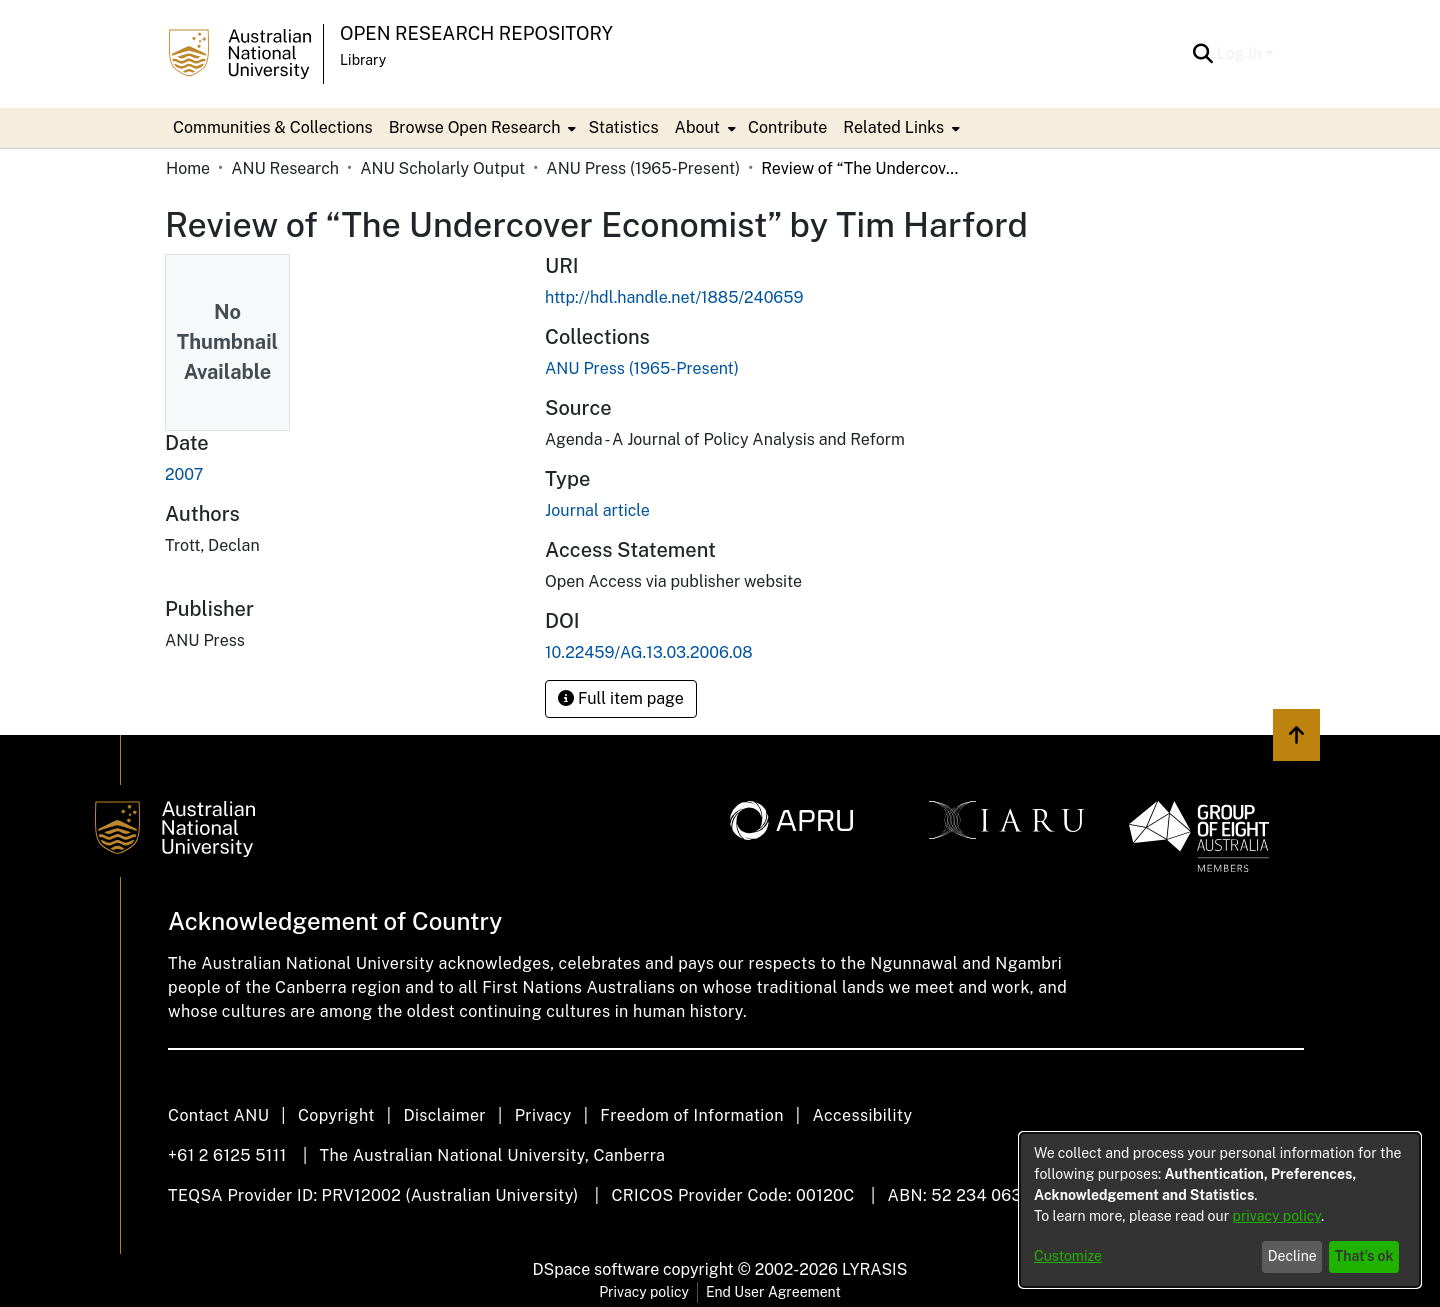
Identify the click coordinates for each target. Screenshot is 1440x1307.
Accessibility (862, 1115)
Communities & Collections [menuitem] (273, 127)
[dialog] (1220, 1210)
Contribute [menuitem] (787, 127)
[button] (1203, 54)
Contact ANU (218, 1115)
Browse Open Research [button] (475, 127)
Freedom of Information (691, 1115)
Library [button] (363, 60)
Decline (1292, 1256)
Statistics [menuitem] (623, 127)
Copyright (336, 1115)
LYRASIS (874, 1269)
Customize (1068, 1256)
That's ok (1364, 1256)
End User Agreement (773, 1292)
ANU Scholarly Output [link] (442, 168)
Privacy (543, 1115)
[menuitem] (481, 128)
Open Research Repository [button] (476, 33)
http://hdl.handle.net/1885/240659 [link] (674, 297)
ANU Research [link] (285, 168)
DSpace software (596, 1269)
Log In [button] (1241, 53)
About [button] (697, 127)
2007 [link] (184, 474)
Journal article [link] (597, 510)
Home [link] (188, 168)
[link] (642, 368)
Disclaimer (444, 1115)
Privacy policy (644, 1292)
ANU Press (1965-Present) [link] (643, 168)
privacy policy (1277, 1216)
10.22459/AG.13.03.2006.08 (649, 652)
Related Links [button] (893, 127)
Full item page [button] (621, 698)
